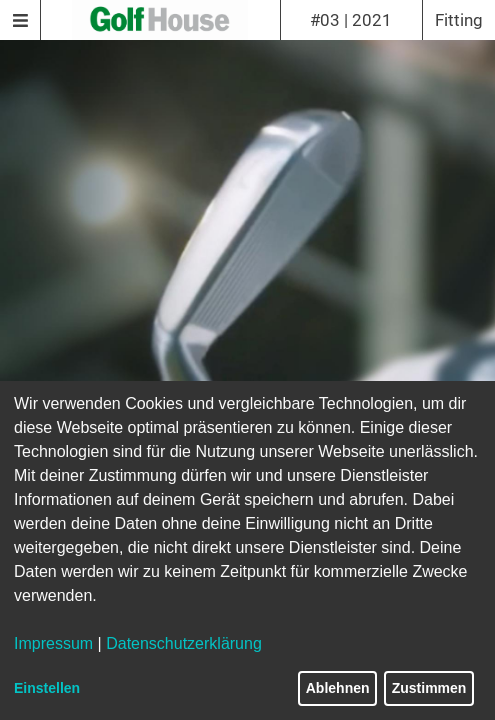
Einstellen (47, 688)
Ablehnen (338, 688)
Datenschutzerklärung (184, 643)
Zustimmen (429, 688)
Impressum (53, 643)
